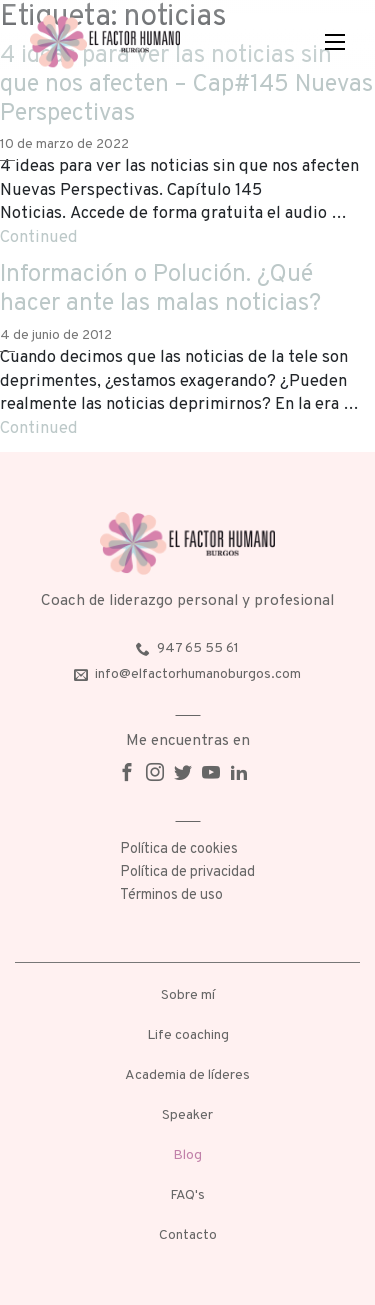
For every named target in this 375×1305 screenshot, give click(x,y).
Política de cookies (179, 849)
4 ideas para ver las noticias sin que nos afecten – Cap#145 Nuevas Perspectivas (186, 85)
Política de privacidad (187, 872)
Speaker (187, 1115)
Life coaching (188, 1035)
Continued (39, 237)
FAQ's (187, 1195)
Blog (187, 1155)
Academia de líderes (187, 1075)
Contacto (188, 1235)
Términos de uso (171, 895)
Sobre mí (188, 995)
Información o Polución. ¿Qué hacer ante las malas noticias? (160, 289)
